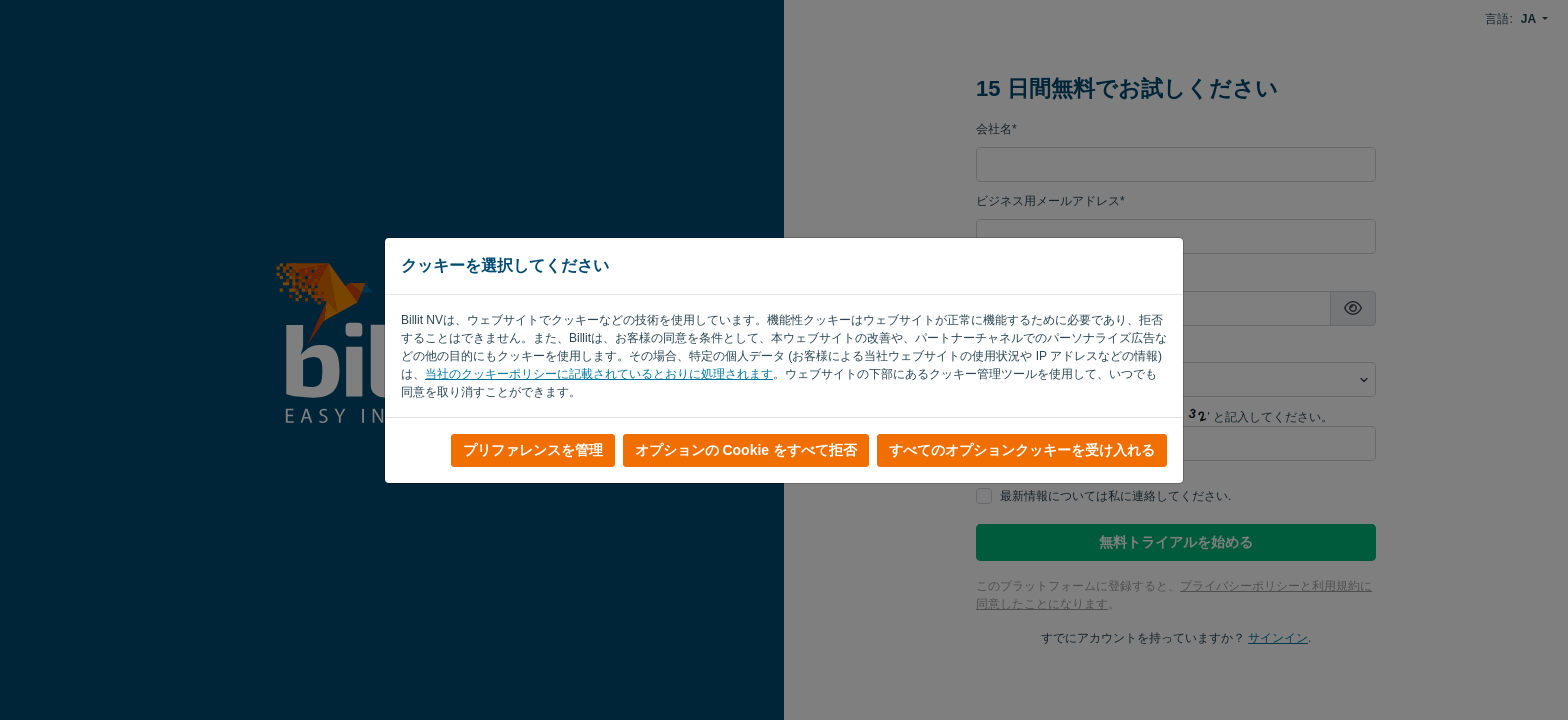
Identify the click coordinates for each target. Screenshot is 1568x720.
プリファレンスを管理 (533, 450)
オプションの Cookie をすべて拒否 (746, 450)
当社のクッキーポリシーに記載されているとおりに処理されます (599, 374)
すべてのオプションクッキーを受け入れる (1022, 450)
